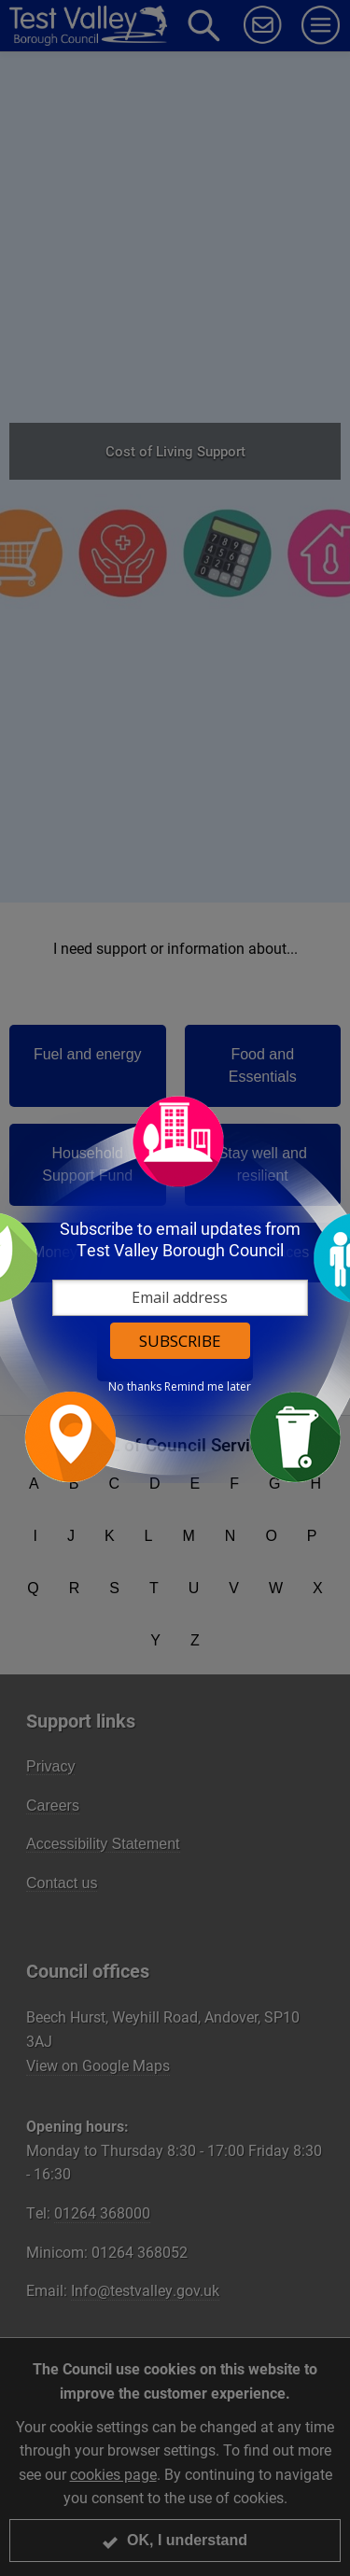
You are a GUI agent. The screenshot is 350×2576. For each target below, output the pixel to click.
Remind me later (207, 1386)
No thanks (134, 1386)
